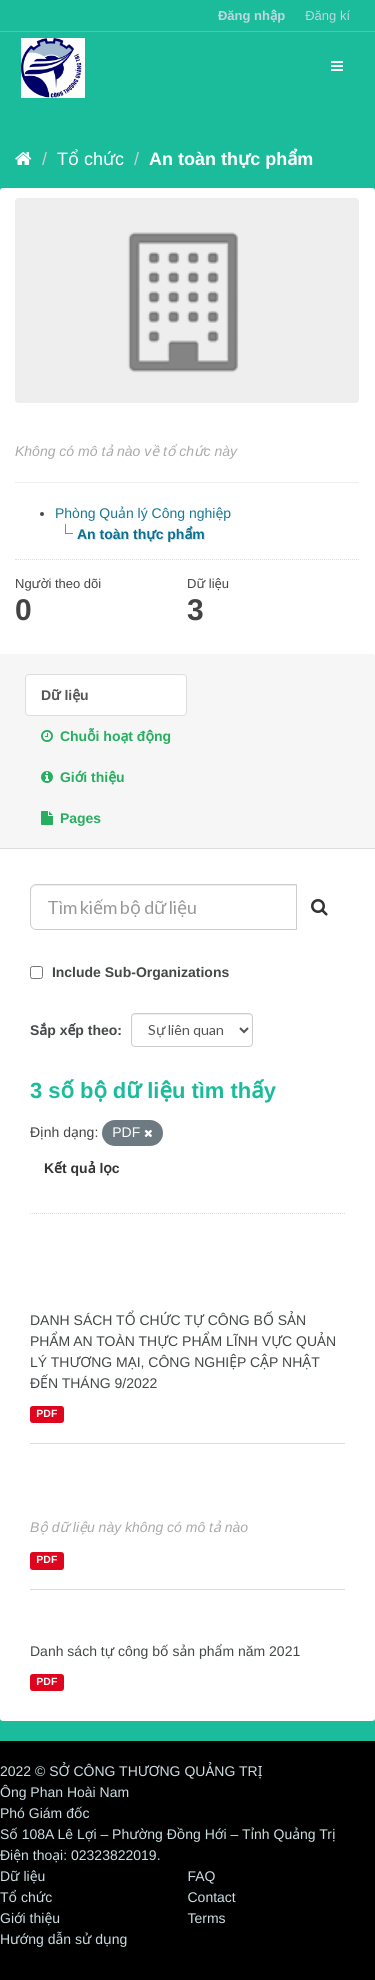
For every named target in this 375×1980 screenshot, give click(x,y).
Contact (212, 1897)
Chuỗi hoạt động (106, 736)
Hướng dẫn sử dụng (63, 1939)
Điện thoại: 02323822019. (80, 1855)
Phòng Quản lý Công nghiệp (143, 513)
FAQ (202, 1876)
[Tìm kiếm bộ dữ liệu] (163, 907)
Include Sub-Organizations (129, 972)
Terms (207, 1918)
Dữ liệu (65, 695)
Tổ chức (90, 159)
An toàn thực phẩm (231, 159)
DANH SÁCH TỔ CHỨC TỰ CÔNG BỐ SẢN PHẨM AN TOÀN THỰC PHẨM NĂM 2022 (184, 1268)
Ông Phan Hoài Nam (64, 1792)
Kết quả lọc (82, 1168)
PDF (46, 1414)
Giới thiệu (83, 777)
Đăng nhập (251, 15)
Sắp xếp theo (73, 1030)
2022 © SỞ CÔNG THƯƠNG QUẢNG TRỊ (131, 1771)
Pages (71, 818)
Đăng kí (327, 15)
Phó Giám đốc (44, 1813)
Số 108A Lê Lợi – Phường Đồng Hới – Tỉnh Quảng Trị (168, 1834)
